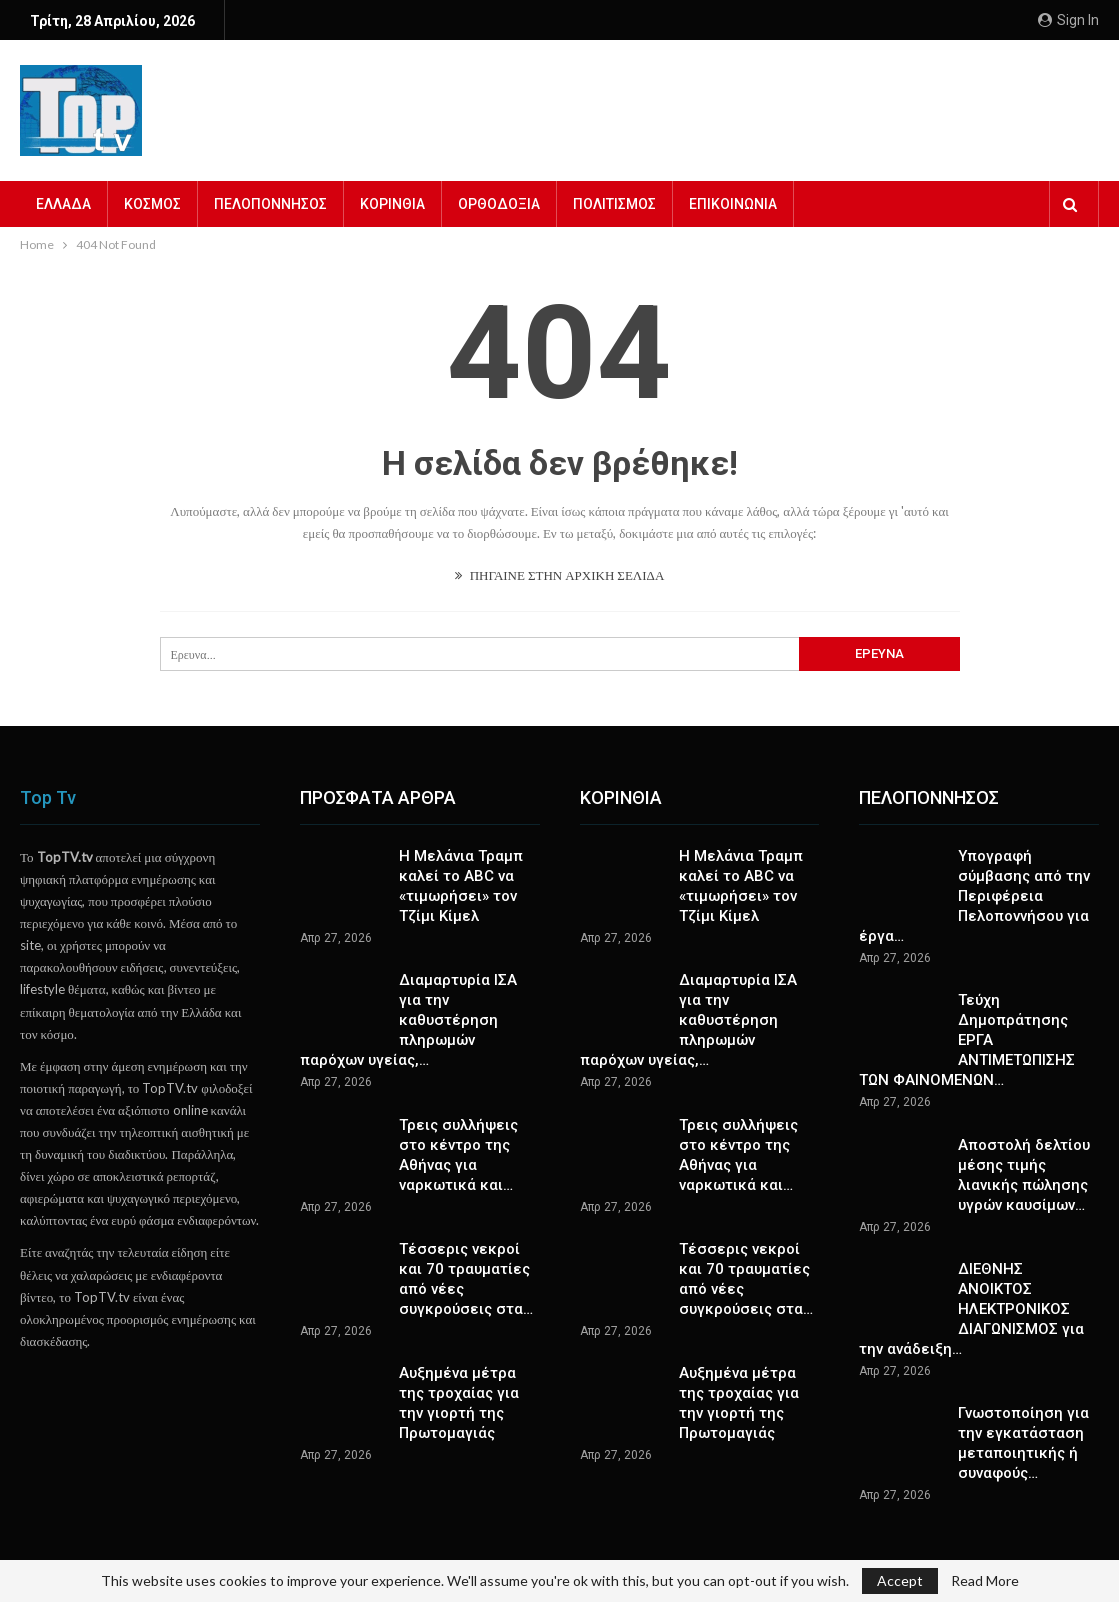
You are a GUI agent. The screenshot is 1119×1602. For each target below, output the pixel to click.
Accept (900, 1580)
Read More (985, 1581)
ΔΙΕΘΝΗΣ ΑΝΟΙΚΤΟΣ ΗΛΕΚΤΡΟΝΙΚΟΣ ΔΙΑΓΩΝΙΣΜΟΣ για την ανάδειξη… (971, 1309)
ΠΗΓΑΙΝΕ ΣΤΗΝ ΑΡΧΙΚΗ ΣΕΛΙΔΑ (560, 575)
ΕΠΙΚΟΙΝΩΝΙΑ (733, 204)
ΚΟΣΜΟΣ (152, 204)
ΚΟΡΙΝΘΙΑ (392, 204)
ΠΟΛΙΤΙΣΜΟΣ (614, 204)
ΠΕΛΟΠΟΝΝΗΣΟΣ (270, 204)
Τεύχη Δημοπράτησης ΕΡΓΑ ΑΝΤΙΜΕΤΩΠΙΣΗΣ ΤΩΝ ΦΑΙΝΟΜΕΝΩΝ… (967, 1040)
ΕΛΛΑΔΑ (63, 204)
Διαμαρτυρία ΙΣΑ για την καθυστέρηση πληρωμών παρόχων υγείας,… (408, 1020)
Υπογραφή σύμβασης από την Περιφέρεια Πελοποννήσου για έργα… (974, 896)
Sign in (1068, 20)
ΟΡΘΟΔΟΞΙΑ (499, 204)
